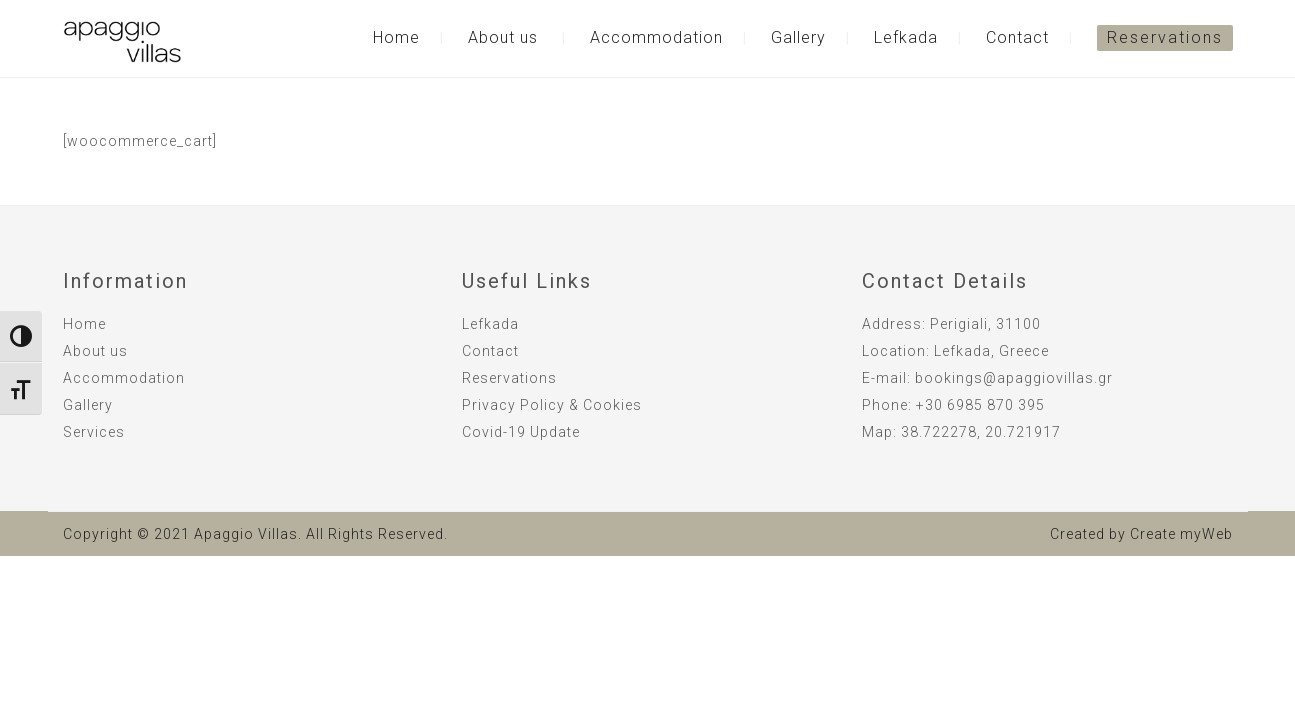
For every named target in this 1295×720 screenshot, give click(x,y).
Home (396, 37)
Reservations (1165, 37)
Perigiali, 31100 (985, 324)
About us (503, 37)
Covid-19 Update (521, 432)
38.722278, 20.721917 (981, 432)
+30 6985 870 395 (980, 405)
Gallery (798, 37)
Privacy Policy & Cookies (552, 405)
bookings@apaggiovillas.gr (1014, 378)
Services (94, 432)
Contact (1017, 37)
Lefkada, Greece (991, 351)
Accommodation (656, 37)
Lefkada (906, 37)
